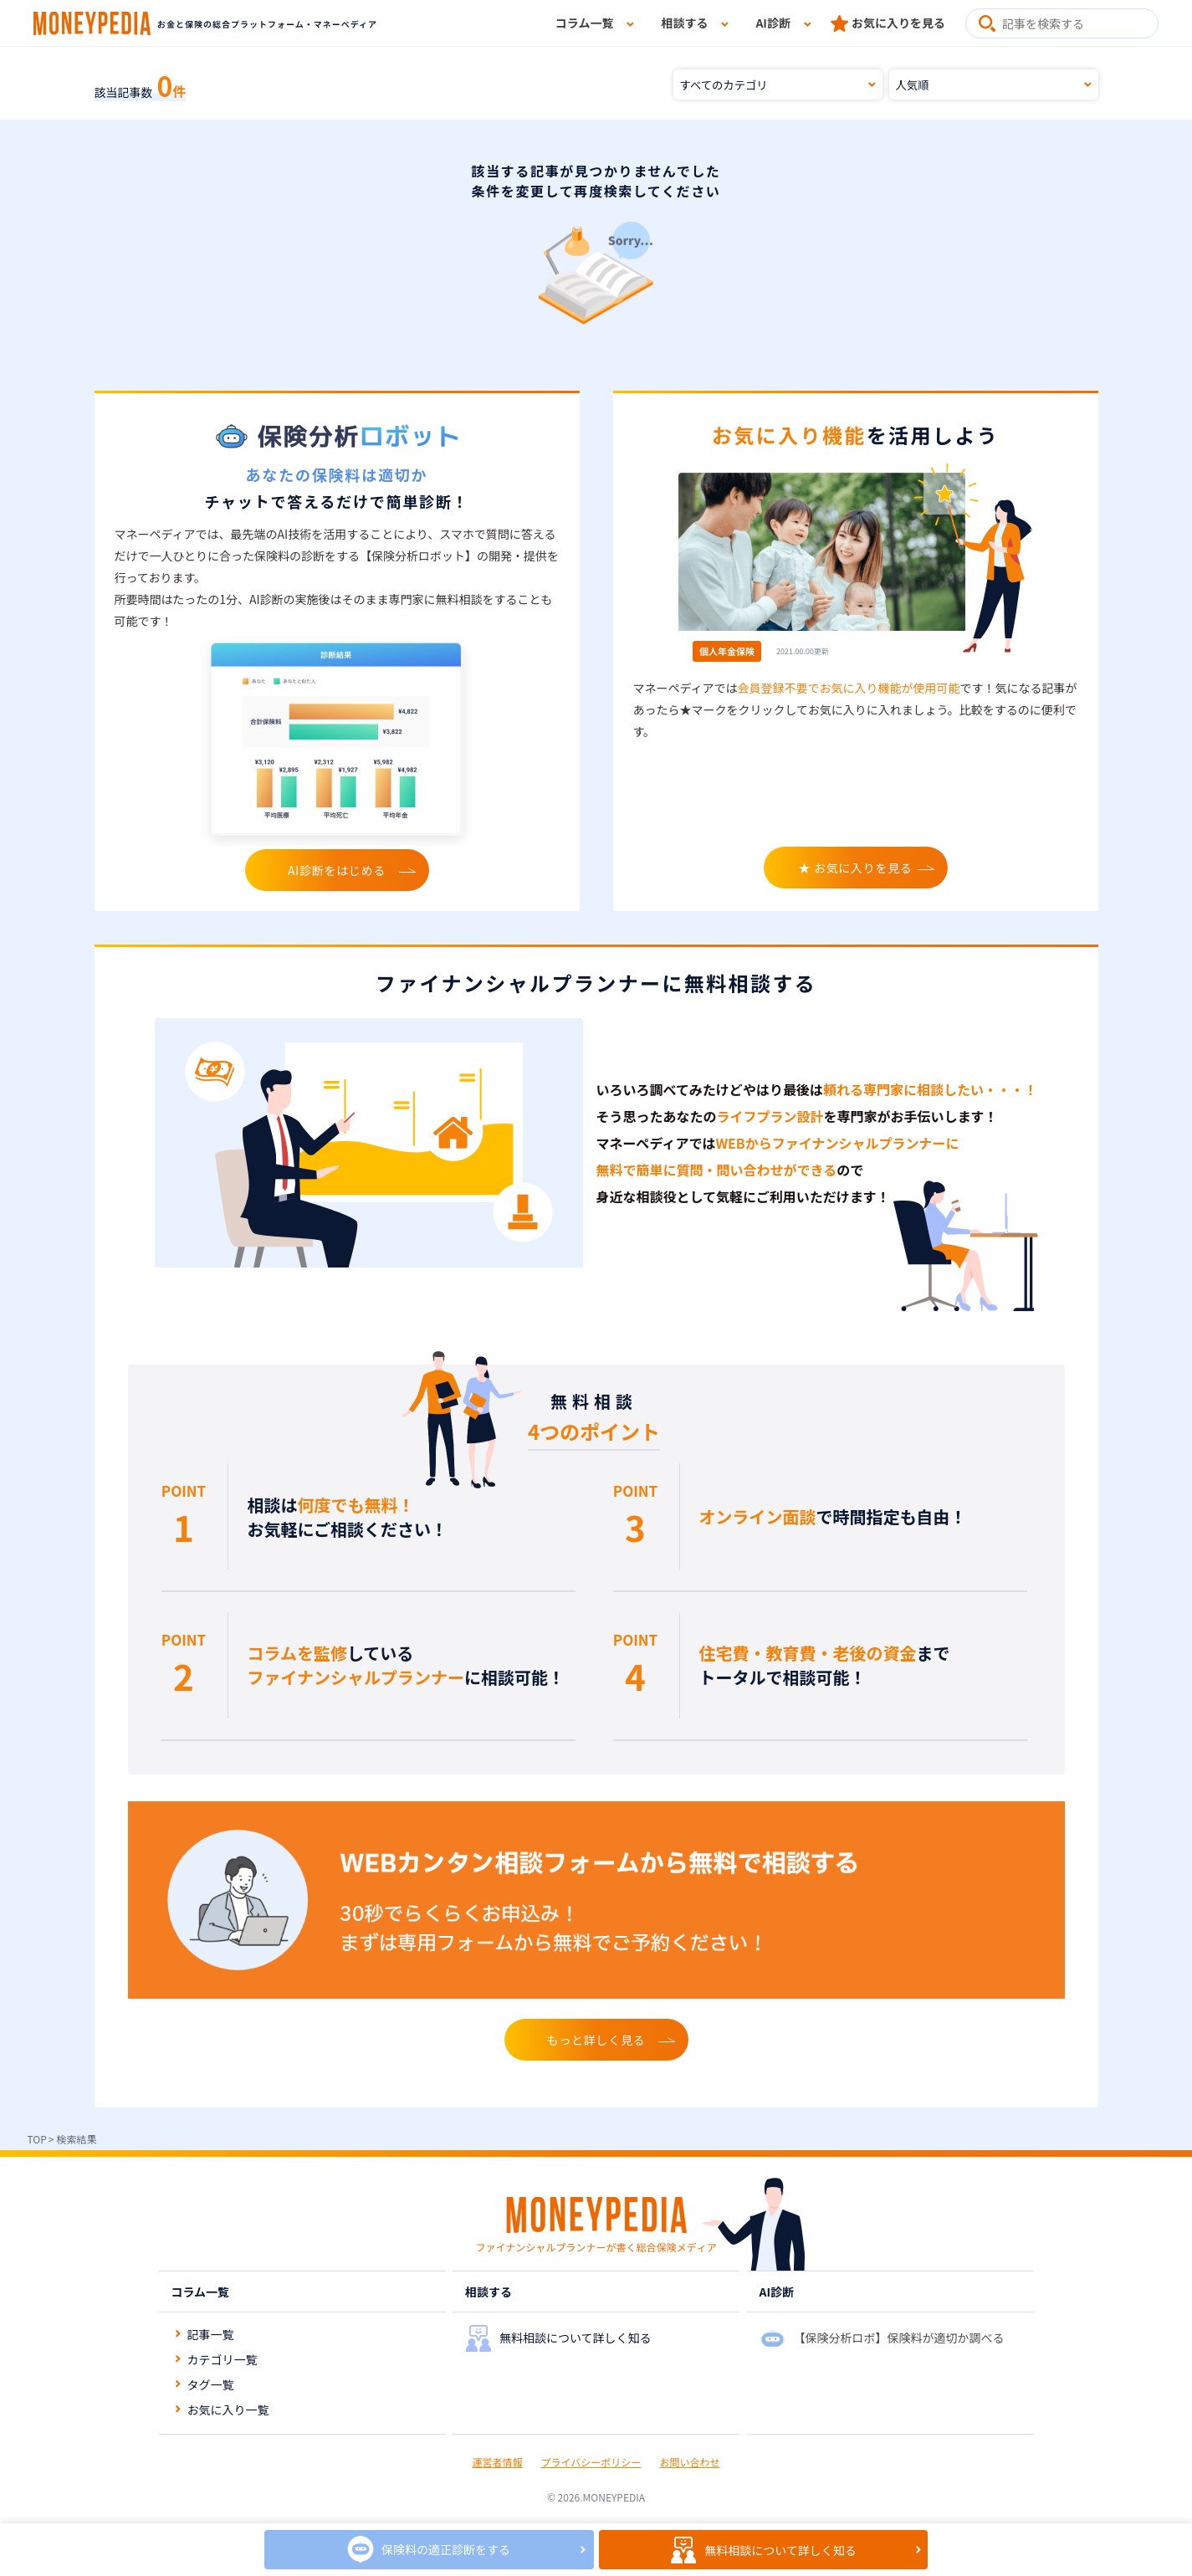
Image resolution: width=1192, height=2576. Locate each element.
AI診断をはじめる (337, 870)
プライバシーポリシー (591, 2462)
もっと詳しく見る (596, 2039)
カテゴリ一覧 (222, 2359)
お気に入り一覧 (228, 2409)
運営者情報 (498, 2462)
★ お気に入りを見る (855, 867)
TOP (37, 2139)
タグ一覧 (210, 2384)
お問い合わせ (689, 2462)
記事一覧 (210, 2334)
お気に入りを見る (898, 22)
